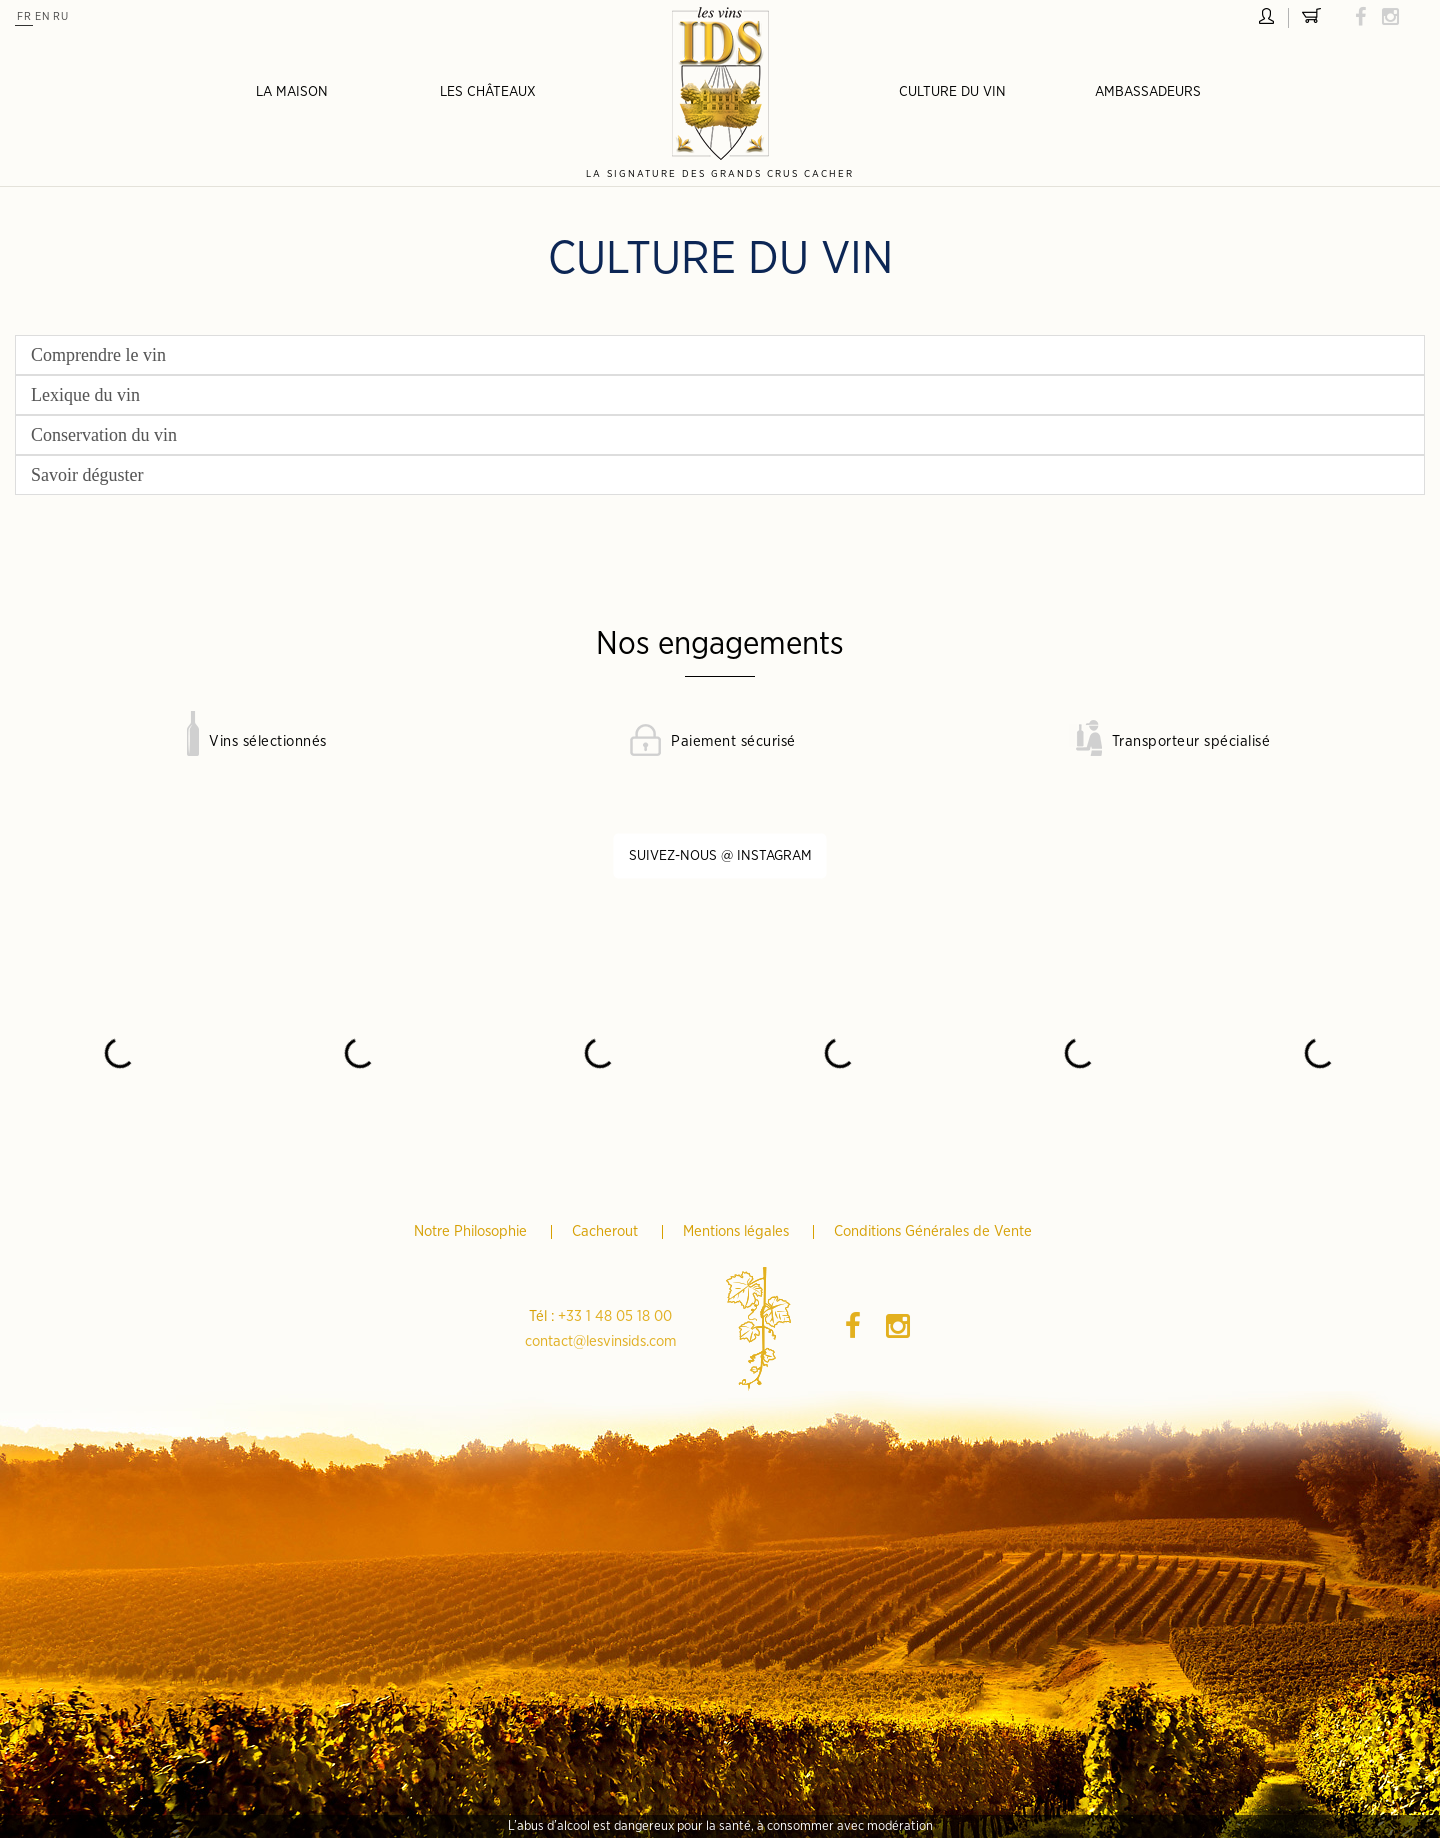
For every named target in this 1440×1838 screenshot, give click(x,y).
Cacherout (607, 1231)
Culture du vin (952, 92)
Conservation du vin (104, 435)
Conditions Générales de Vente (933, 1231)
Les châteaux (488, 92)
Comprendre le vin (98, 355)
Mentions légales (738, 1231)
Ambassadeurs (1148, 92)
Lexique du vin (85, 395)
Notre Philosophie (472, 1231)
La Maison (292, 92)
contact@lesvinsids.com (600, 1341)
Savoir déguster (87, 475)
